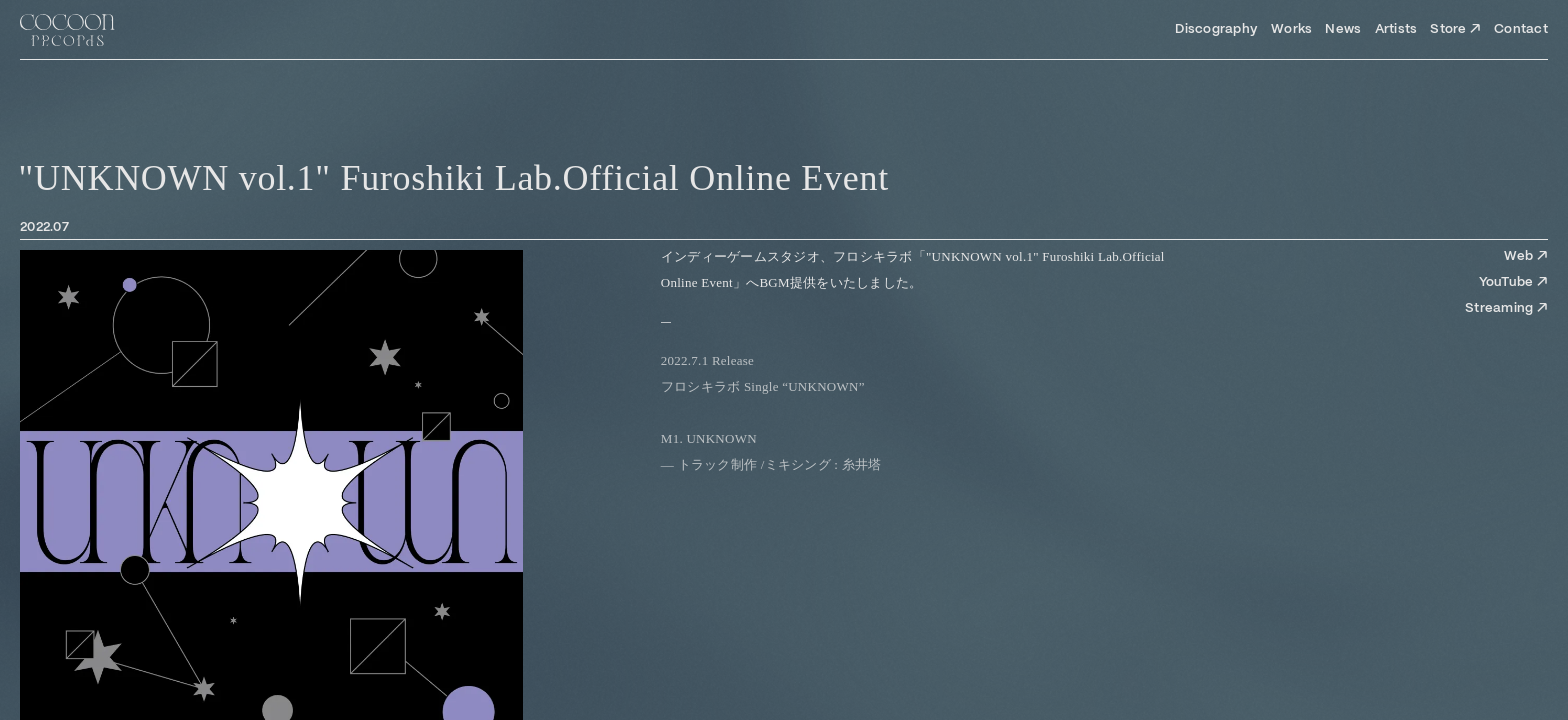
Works (1291, 29)
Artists (1396, 29)
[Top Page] (67, 30)
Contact (1521, 29)
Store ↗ (1455, 29)
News (1343, 29)
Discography (1216, 29)
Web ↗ (1526, 256)
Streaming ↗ (1506, 308)
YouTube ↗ (1513, 282)
